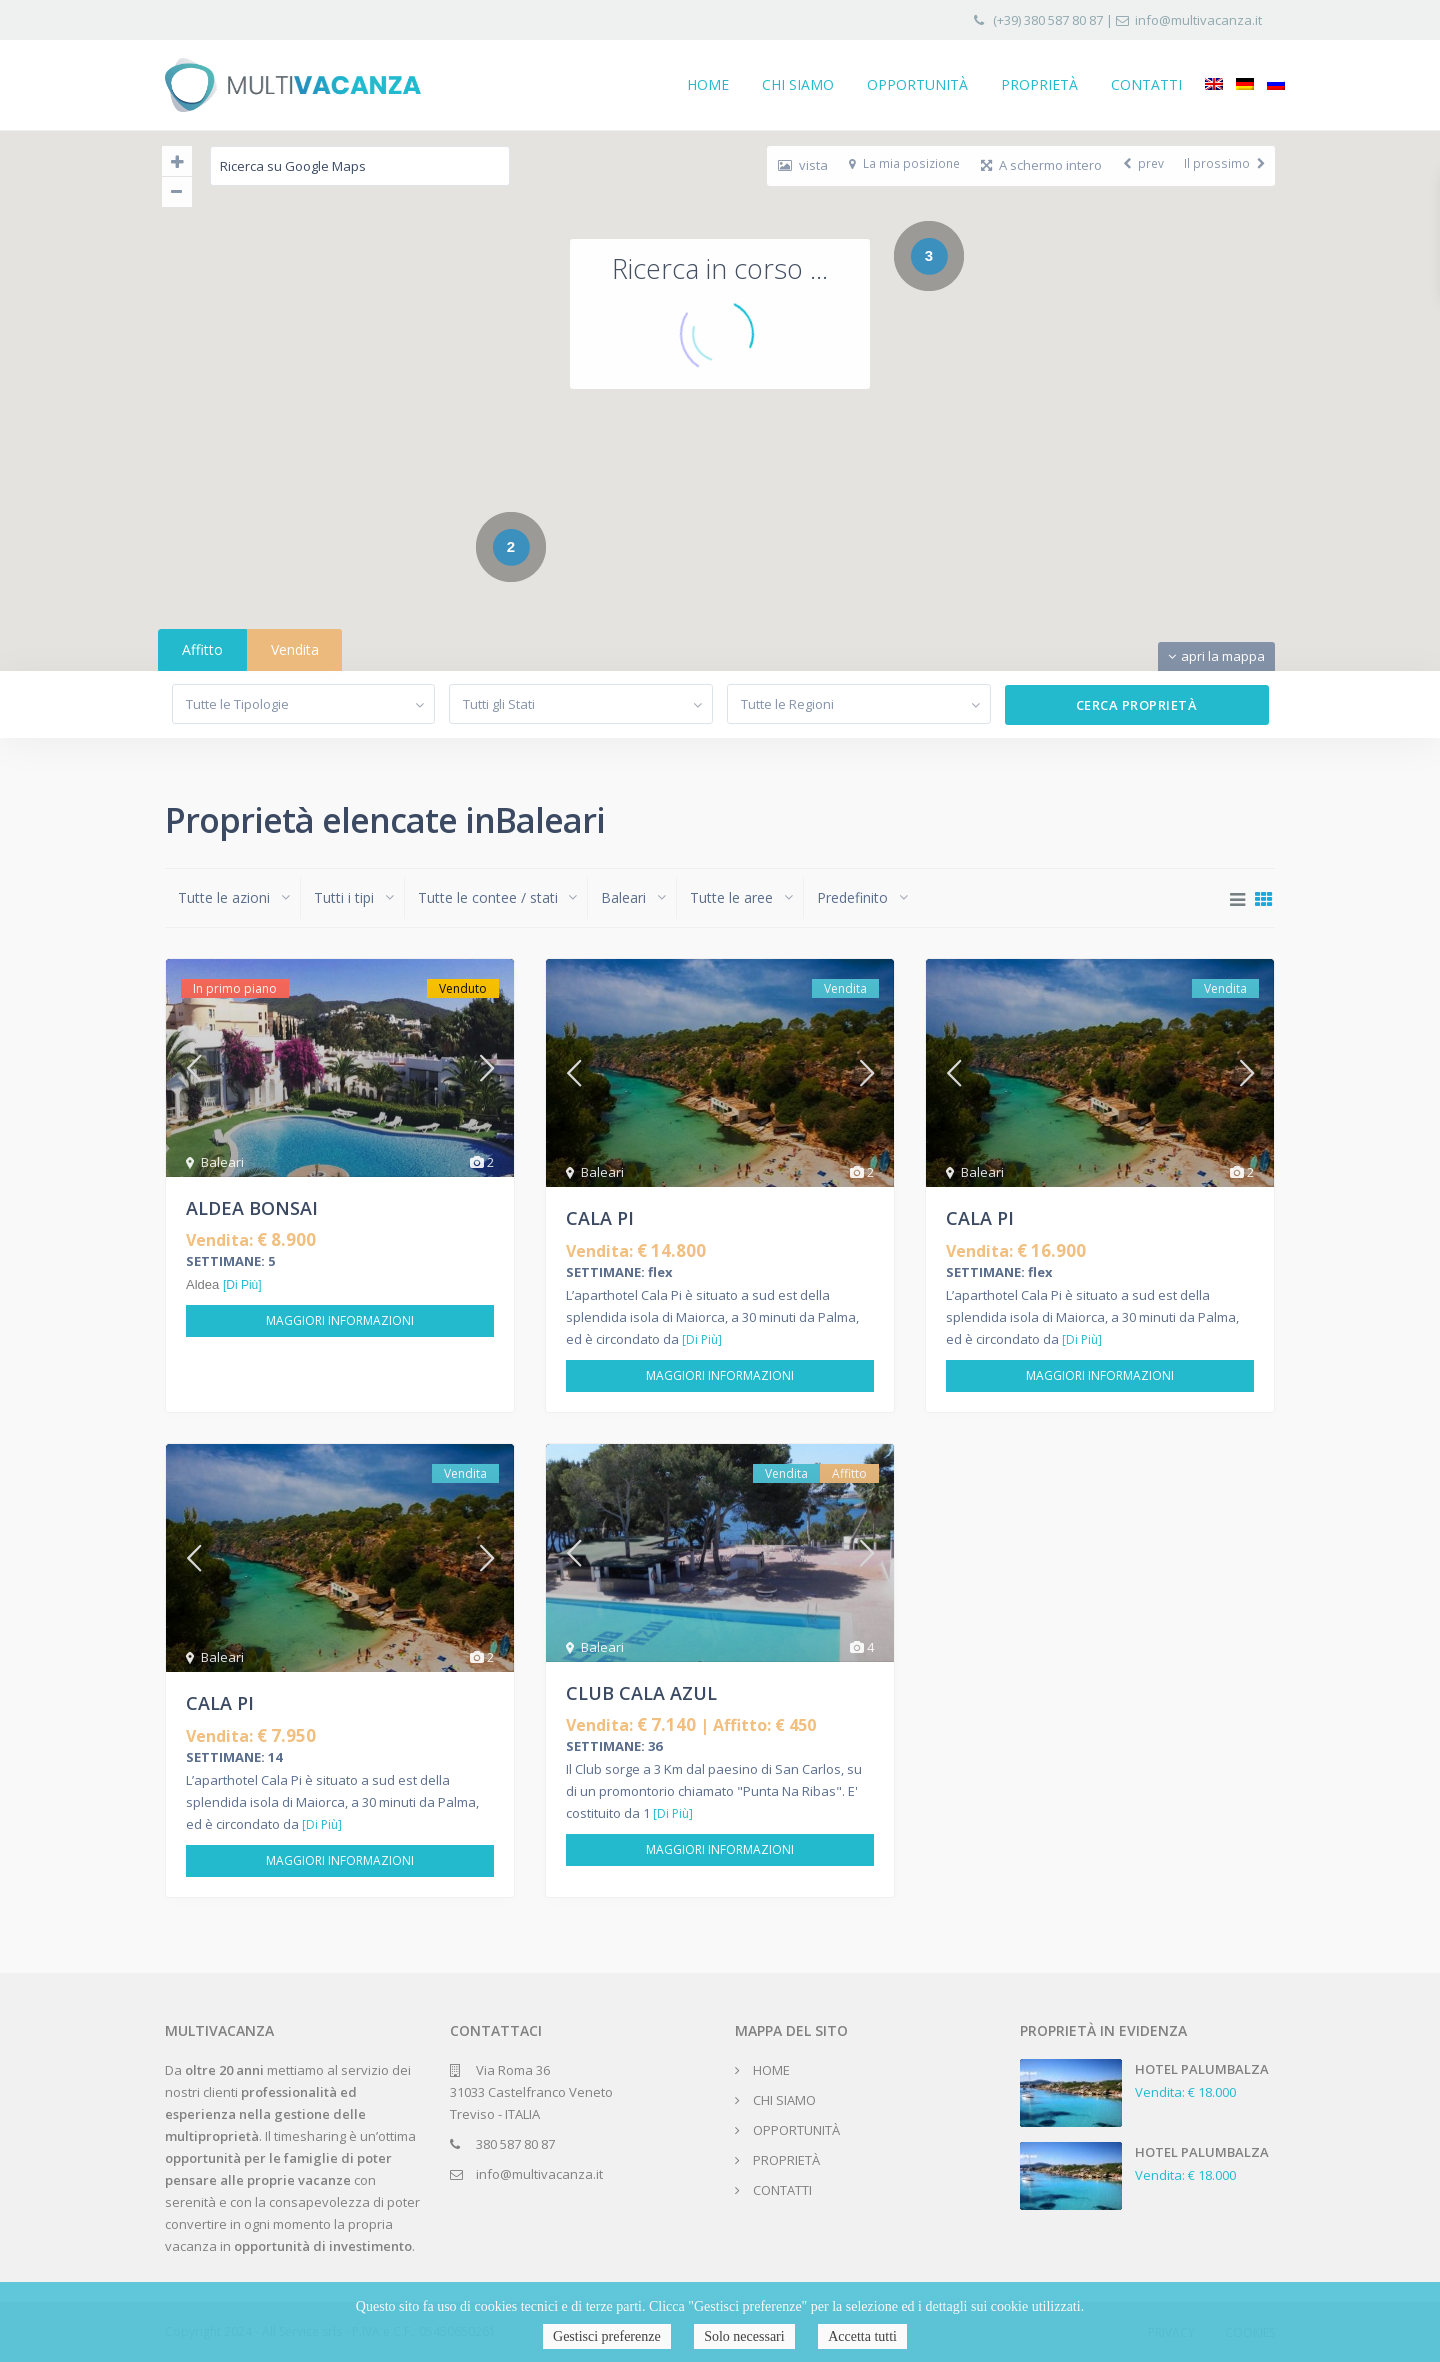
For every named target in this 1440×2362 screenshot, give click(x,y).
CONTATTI (1146, 84)
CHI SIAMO (798, 84)
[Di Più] (242, 1285)
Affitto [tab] (202, 649)
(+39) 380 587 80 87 (1048, 20)
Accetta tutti (862, 2336)
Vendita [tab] (295, 649)
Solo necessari (744, 2336)
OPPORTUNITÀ (917, 84)
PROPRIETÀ (1039, 84)
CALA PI (600, 1218)
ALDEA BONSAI (252, 1208)
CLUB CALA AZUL (641, 1693)
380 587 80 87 (515, 2144)
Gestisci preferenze (607, 2336)
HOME (708, 84)
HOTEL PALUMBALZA (1202, 2069)
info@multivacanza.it (1198, 20)
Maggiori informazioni (340, 1320)
